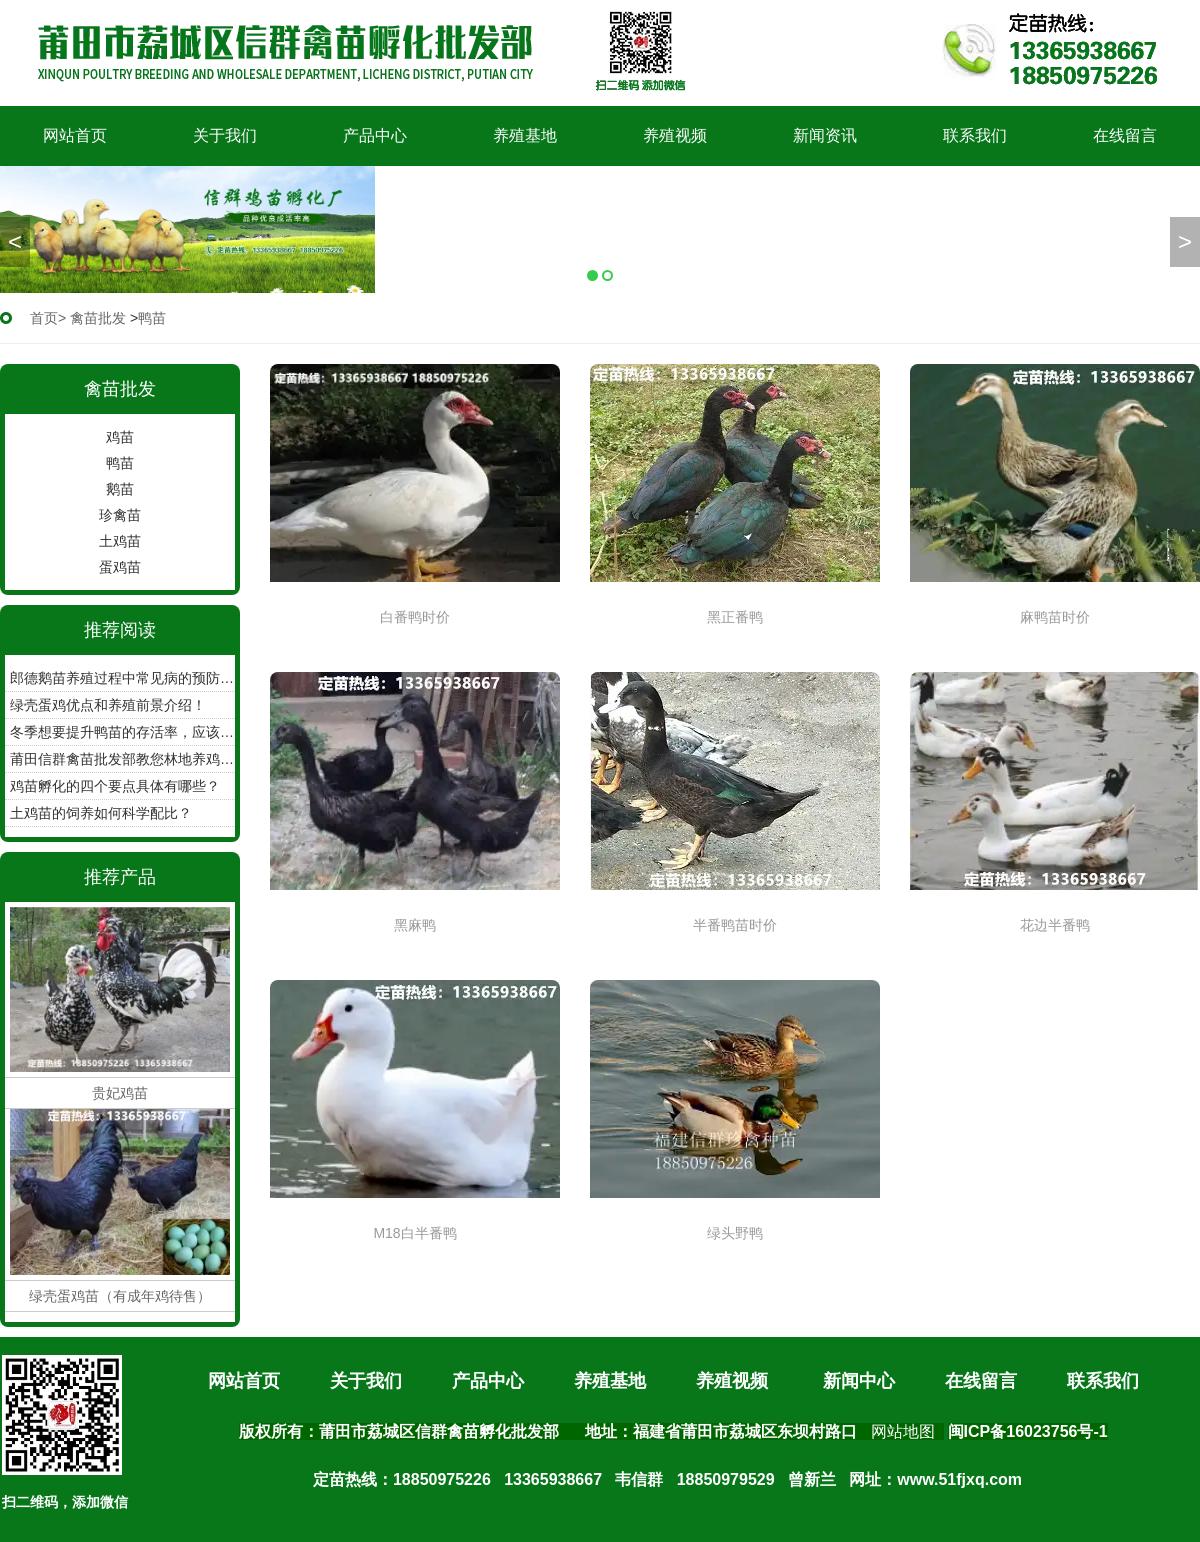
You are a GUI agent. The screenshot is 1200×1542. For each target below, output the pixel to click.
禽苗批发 (98, 318)
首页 (44, 318)
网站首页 (75, 135)
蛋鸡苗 (120, 567)
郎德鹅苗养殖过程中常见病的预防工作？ (122, 678)
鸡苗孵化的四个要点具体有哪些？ (115, 786)
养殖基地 (525, 135)
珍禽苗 (120, 515)
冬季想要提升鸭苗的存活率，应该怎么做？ (122, 732)
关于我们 (225, 135)
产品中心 (375, 135)
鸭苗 (120, 463)
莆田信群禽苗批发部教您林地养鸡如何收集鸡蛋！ (122, 759)
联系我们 (975, 135)
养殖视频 (675, 135)
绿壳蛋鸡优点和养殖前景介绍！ (108, 705)
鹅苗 (120, 489)
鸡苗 (120, 437)
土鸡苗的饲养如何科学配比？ (101, 813)
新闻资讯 (825, 135)
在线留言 (1125, 135)
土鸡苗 (120, 541)
